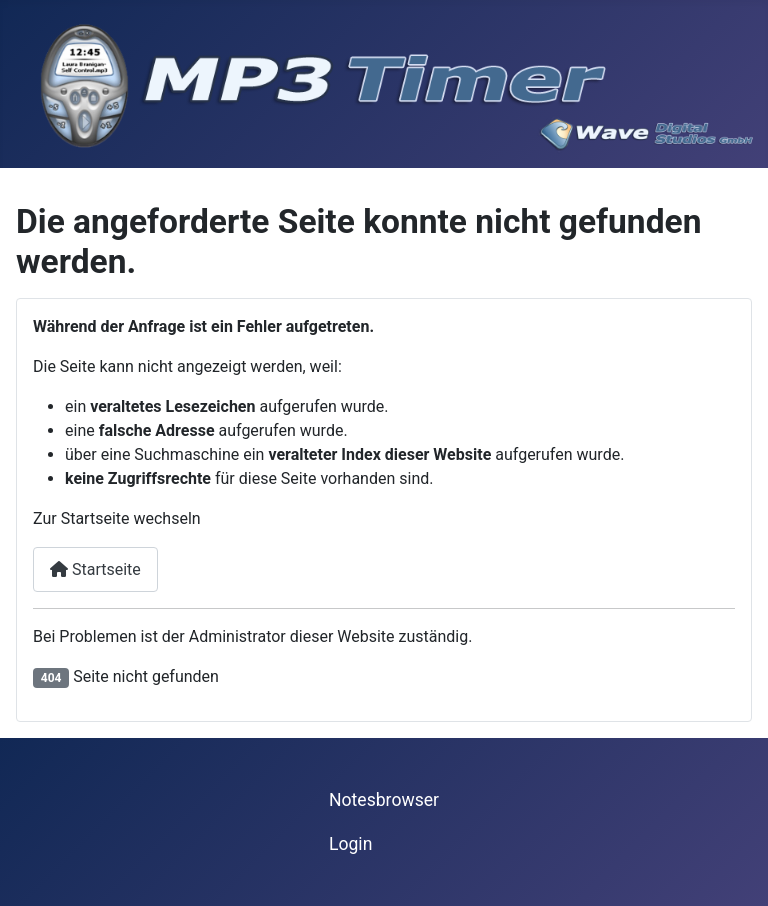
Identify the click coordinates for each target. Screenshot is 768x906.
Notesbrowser (384, 800)
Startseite (95, 569)
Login (350, 844)
